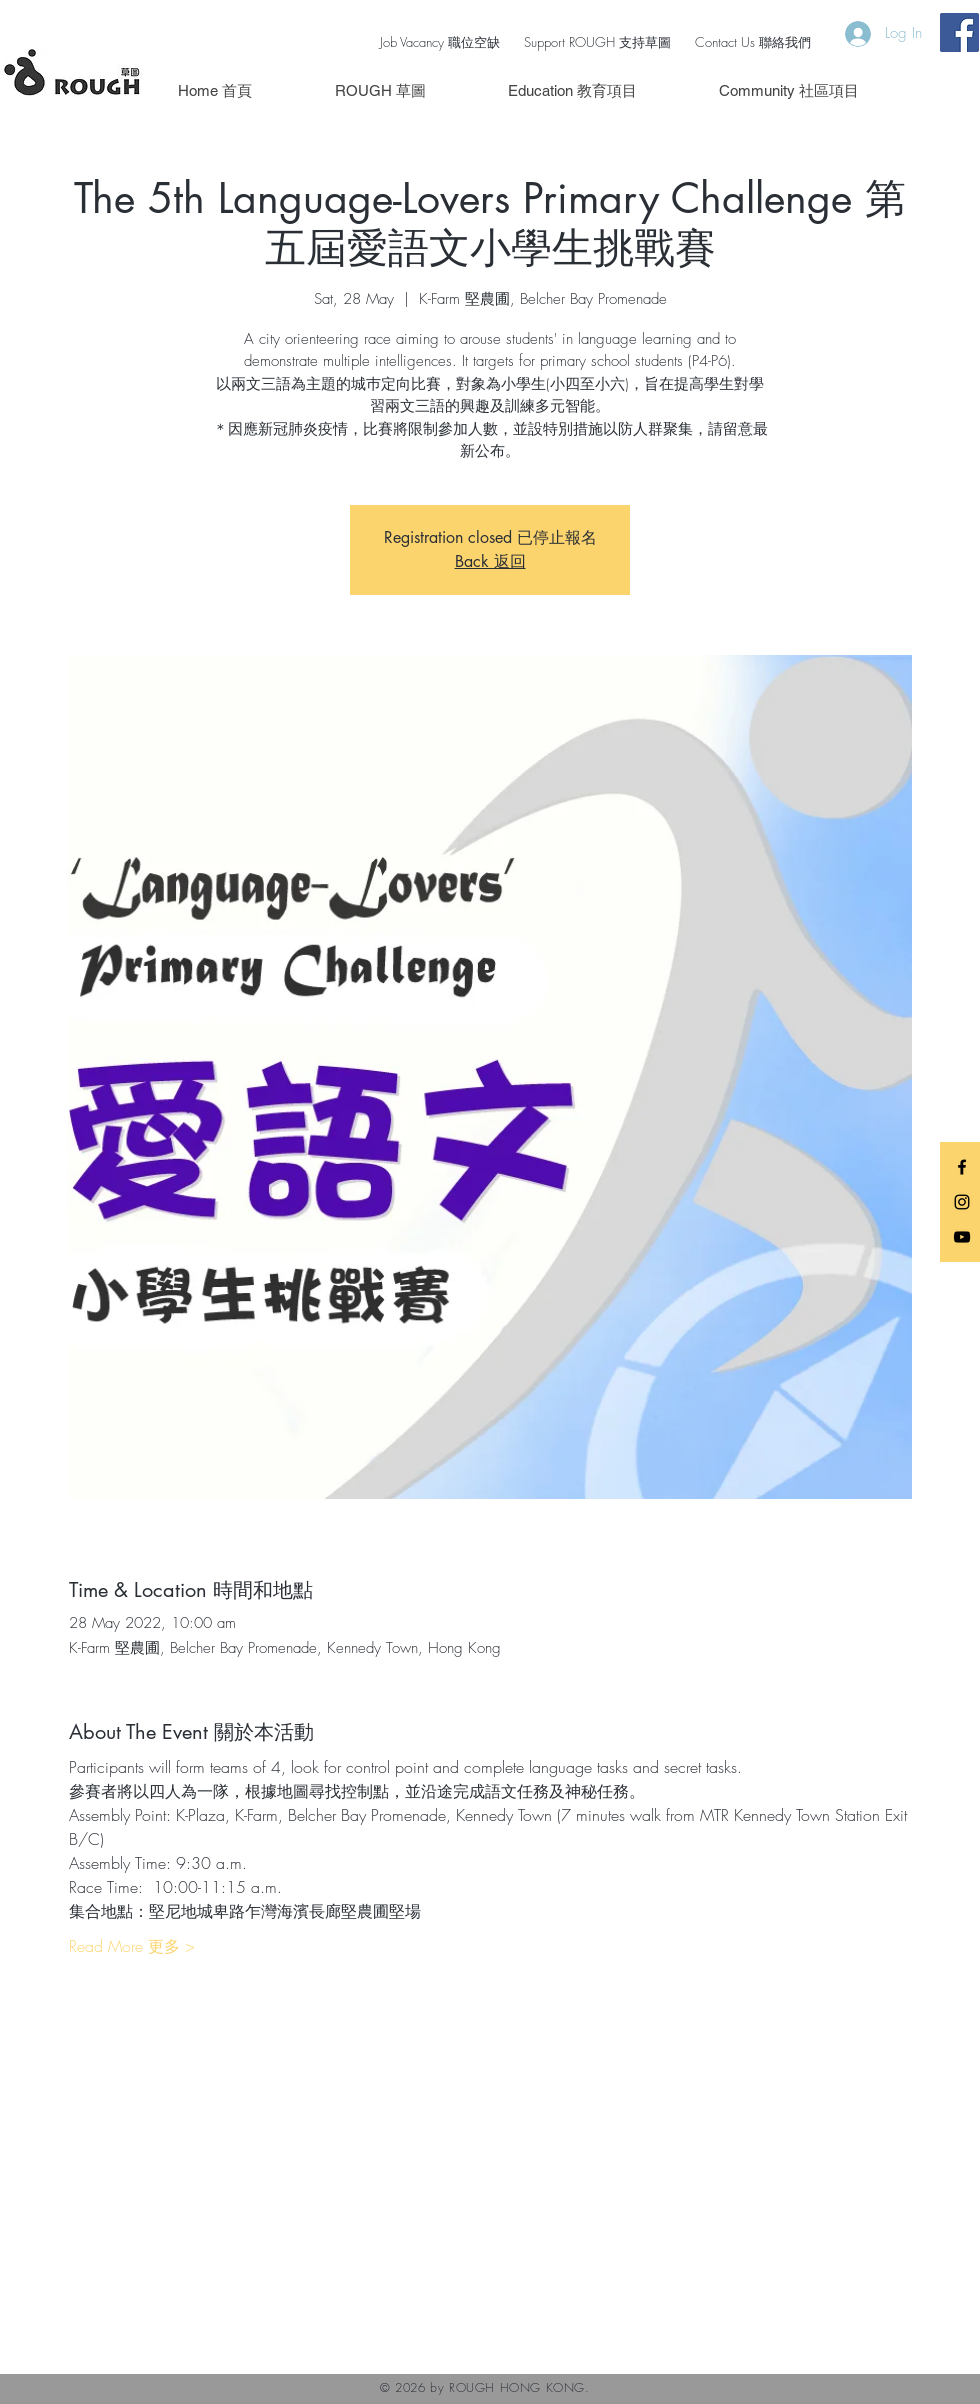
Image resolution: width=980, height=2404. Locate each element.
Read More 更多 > (132, 1946)
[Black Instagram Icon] (962, 1202)
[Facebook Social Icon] (959, 32)
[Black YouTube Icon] (962, 1237)
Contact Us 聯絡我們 (753, 42)
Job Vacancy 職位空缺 (440, 42)
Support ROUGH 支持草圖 (597, 42)
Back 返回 (490, 561)
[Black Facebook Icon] (962, 1167)
